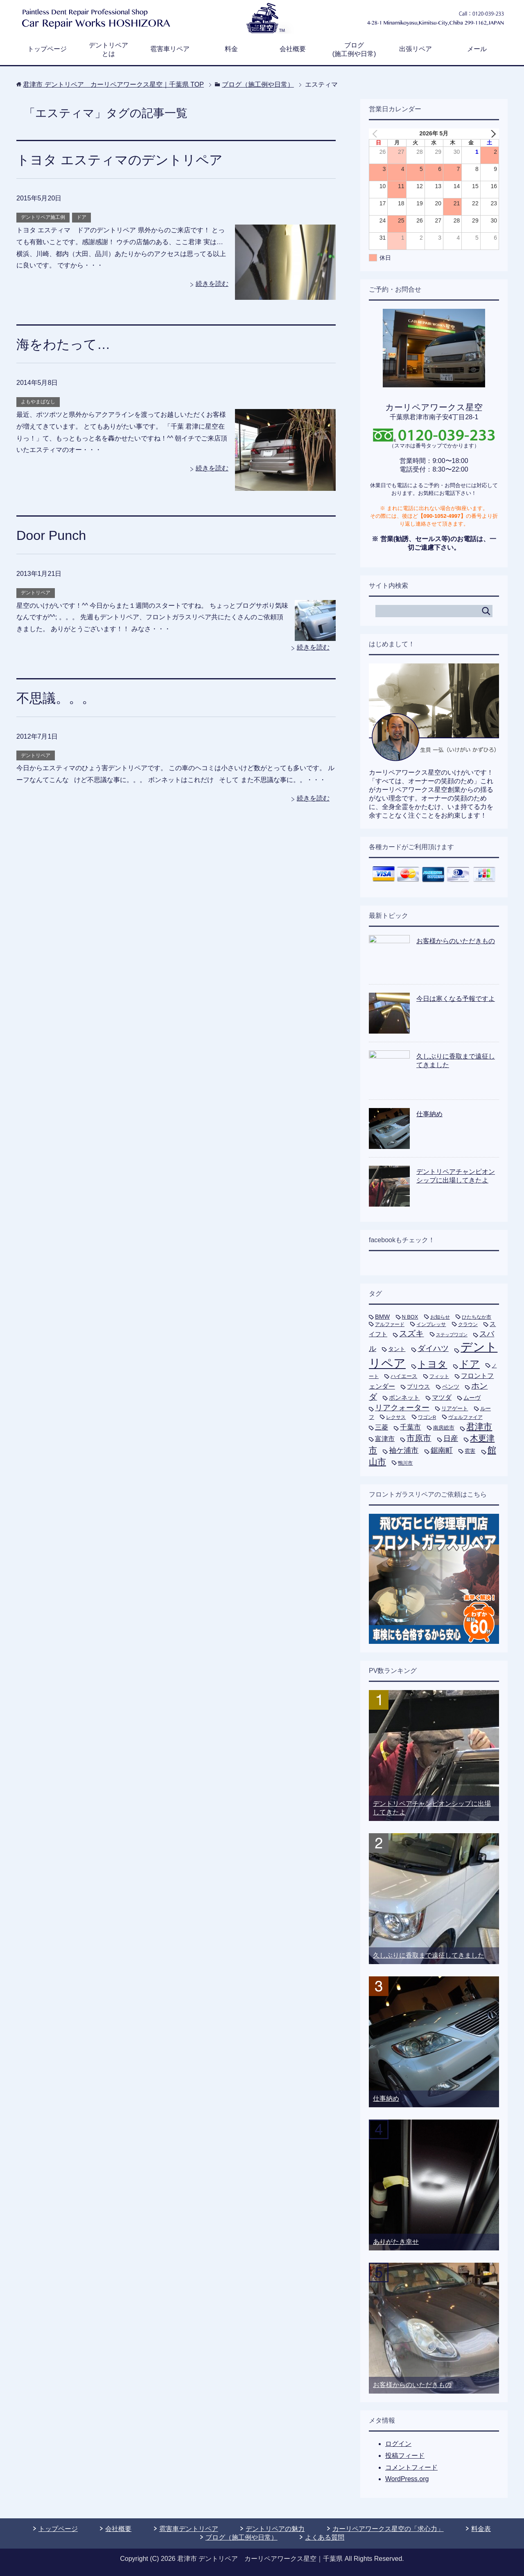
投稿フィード (405, 2455)
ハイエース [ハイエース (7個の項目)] (404, 1376)
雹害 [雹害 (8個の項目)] (470, 1451)
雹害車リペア (170, 48)
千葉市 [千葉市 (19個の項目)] (410, 1427)
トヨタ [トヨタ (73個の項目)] (432, 1364)
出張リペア (415, 48)
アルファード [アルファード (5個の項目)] (389, 1324)
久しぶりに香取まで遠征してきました (428, 1955)
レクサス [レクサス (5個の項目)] (396, 1417)
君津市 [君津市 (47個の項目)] (479, 1427)
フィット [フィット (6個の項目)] (439, 1376)
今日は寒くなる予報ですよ (455, 998)
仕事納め (429, 1113)
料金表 (481, 2528)
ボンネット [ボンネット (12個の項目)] (404, 1397)
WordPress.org (407, 2478)
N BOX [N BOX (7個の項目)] (410, 1317)
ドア (81, 217)
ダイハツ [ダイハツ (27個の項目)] (433, 1348)
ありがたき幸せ (396, 2241)
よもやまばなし (38, 402)
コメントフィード (411, 2467)
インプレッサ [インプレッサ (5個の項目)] (431, 1324)
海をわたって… (66, 344)
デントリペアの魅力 (275, 2528)
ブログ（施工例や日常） (242, 2537)
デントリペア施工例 (43, 217)
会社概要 (293, 48)
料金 (231, 48)
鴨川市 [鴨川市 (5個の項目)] (405, 1463)
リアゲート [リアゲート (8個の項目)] (454, 1408)
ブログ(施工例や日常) (354, 49)
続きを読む (212, 283)
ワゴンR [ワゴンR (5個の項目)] (427, 1417)
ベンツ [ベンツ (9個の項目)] (450, 1386)
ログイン (398, 2443)
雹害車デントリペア (188, 2528)
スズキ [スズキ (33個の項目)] (411, 1333)
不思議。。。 (58, 698)
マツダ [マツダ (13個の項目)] (442, 1397)
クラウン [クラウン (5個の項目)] (468, 1324)
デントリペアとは (108, 49)
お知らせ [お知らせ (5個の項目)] (440, 1317)
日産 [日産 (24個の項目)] (450, 1438)
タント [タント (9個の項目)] (396, 1349)
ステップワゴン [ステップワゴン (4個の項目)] (452, 1334)
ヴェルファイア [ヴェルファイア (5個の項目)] (465, 1417)
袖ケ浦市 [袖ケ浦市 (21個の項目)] (403, 1450)
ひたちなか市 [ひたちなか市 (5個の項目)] (476, 1317)
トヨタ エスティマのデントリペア (125, 159)
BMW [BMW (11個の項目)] (382, 1316)
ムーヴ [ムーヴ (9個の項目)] (472, 1397)
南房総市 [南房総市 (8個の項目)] (443, 1428)
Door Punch (53, 535)
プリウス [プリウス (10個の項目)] (418, 1386)
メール (477, 48)
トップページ (47, 48)
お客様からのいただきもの (455, 940)
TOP (113, 84)
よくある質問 (324, 2537)
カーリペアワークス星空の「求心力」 (388, 2528)
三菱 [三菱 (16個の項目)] (381, 1427)
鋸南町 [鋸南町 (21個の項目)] (442, 1450)
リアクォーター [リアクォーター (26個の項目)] (402, 1407)
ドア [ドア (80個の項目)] (469, 1364)
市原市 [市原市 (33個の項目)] (419, 1438)
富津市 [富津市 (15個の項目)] (385, 1438)
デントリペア (35, 593)
